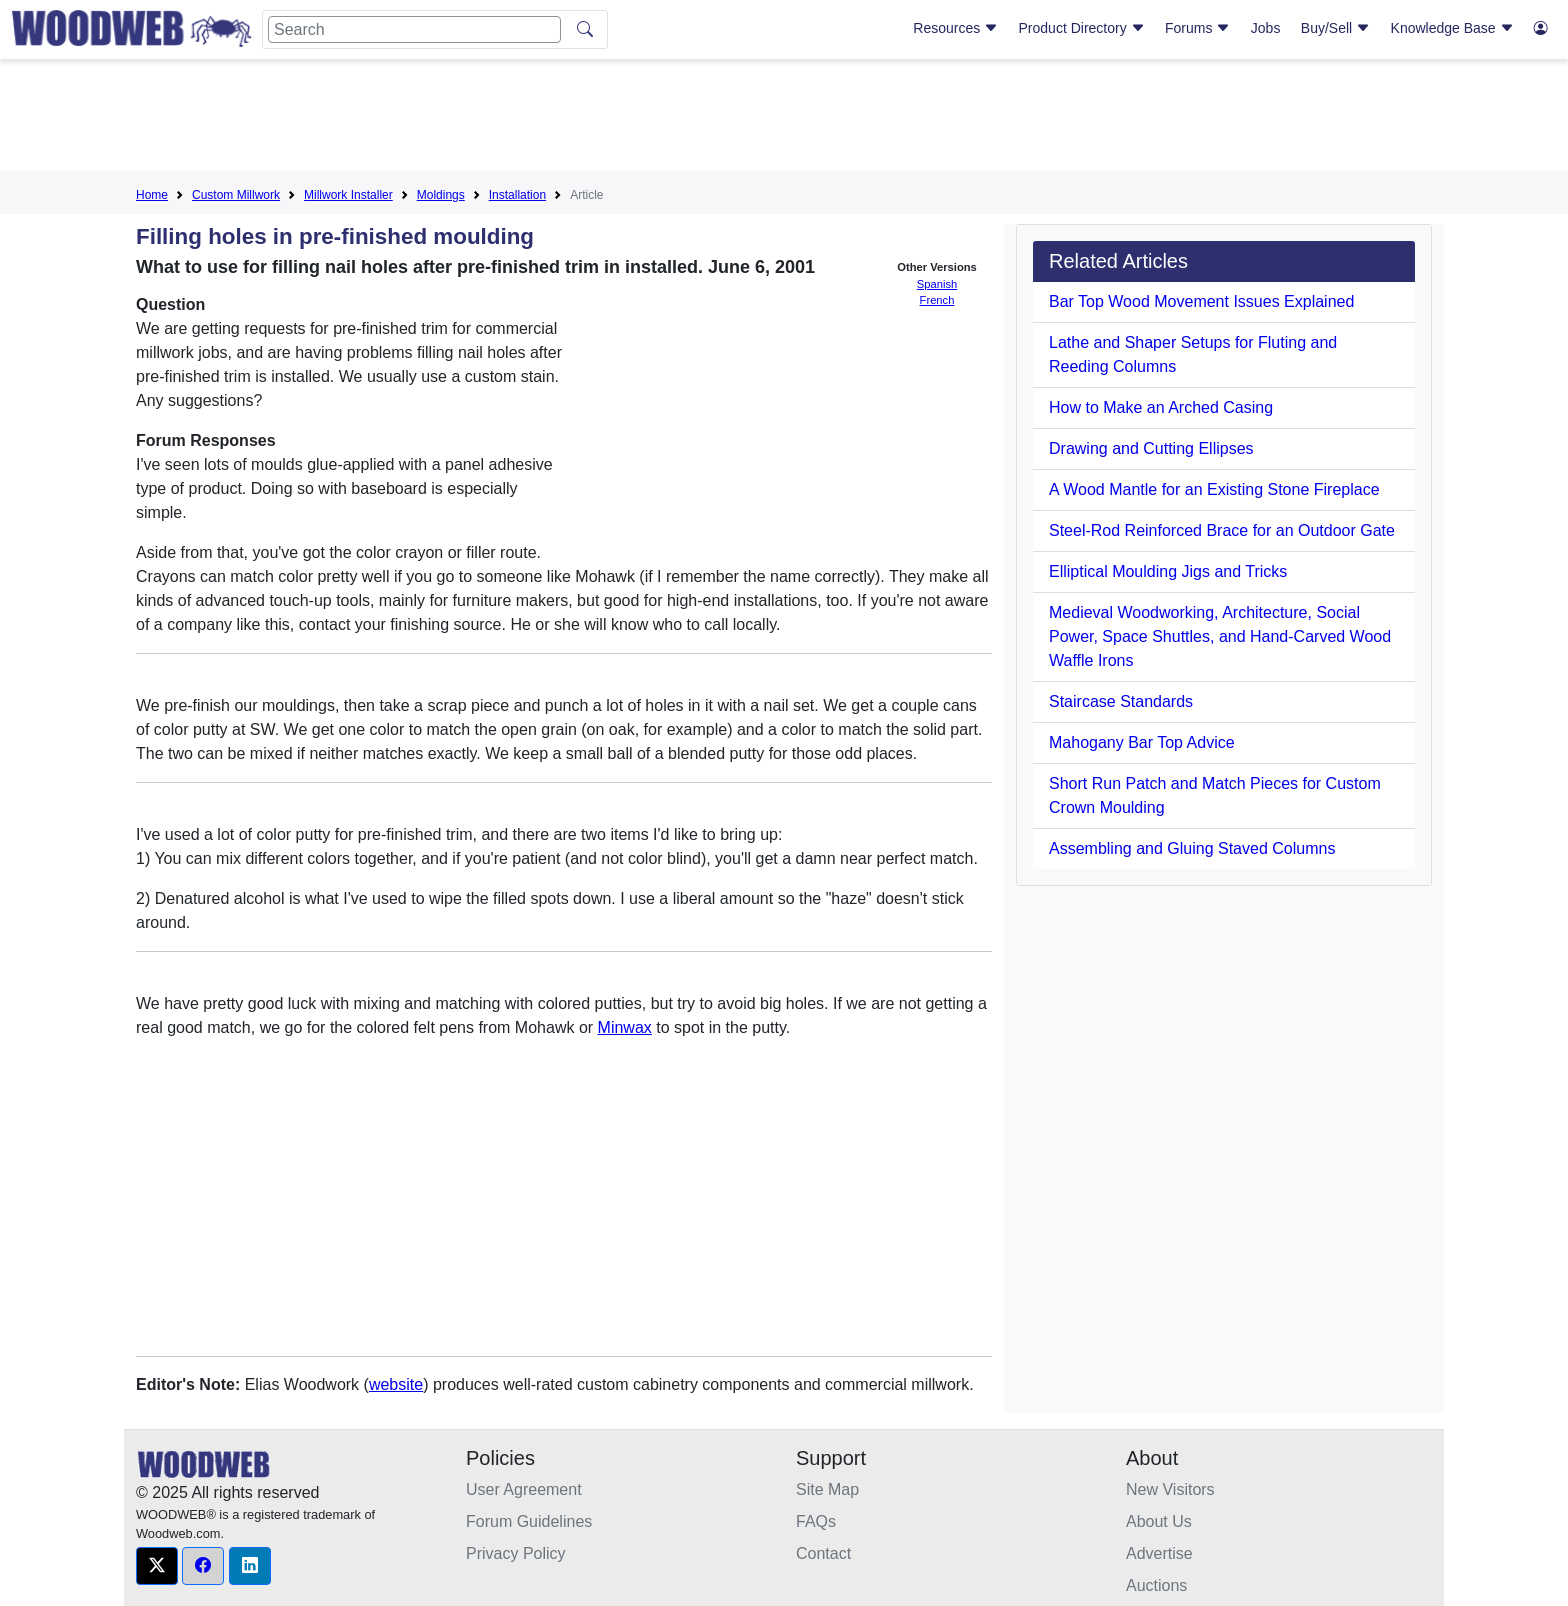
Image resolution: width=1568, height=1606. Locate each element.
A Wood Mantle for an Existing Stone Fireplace (1214, 489)
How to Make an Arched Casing (1161, 407)
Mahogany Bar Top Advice (1142, 742)
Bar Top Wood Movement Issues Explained (1201, 301)
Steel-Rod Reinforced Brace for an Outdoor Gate (1222, 530)
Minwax (625, 1027)
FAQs (816, 1521)
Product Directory (1082, 28)
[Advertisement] (784, 119)
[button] (157, 1566)
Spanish (937, 284)
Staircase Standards (1121, 701)
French (937, 300)
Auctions (1156, 1585)
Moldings (441, 195)
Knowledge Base (1452, 28)
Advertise (1159, 1553)
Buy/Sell (1335, 28)
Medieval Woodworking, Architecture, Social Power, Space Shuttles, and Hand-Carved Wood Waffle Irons (1220, 636)
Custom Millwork (236, 195)
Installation (517, 195)
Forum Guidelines (529, 1521)
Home (152, 195)
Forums (1197, 28)
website (396, 1384)
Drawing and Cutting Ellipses (1151, 448)
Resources (955, 28)
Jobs (1266, 28)
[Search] (414, 29)
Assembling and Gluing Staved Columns (1192, 848)
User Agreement (524, 1489)
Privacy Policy (516, 1553)
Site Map (827, 1489)
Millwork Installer (348, 195)
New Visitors (1170, 1489)
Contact (823, 1553)
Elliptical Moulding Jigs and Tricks (1168, 571)
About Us (1159, 1521)
